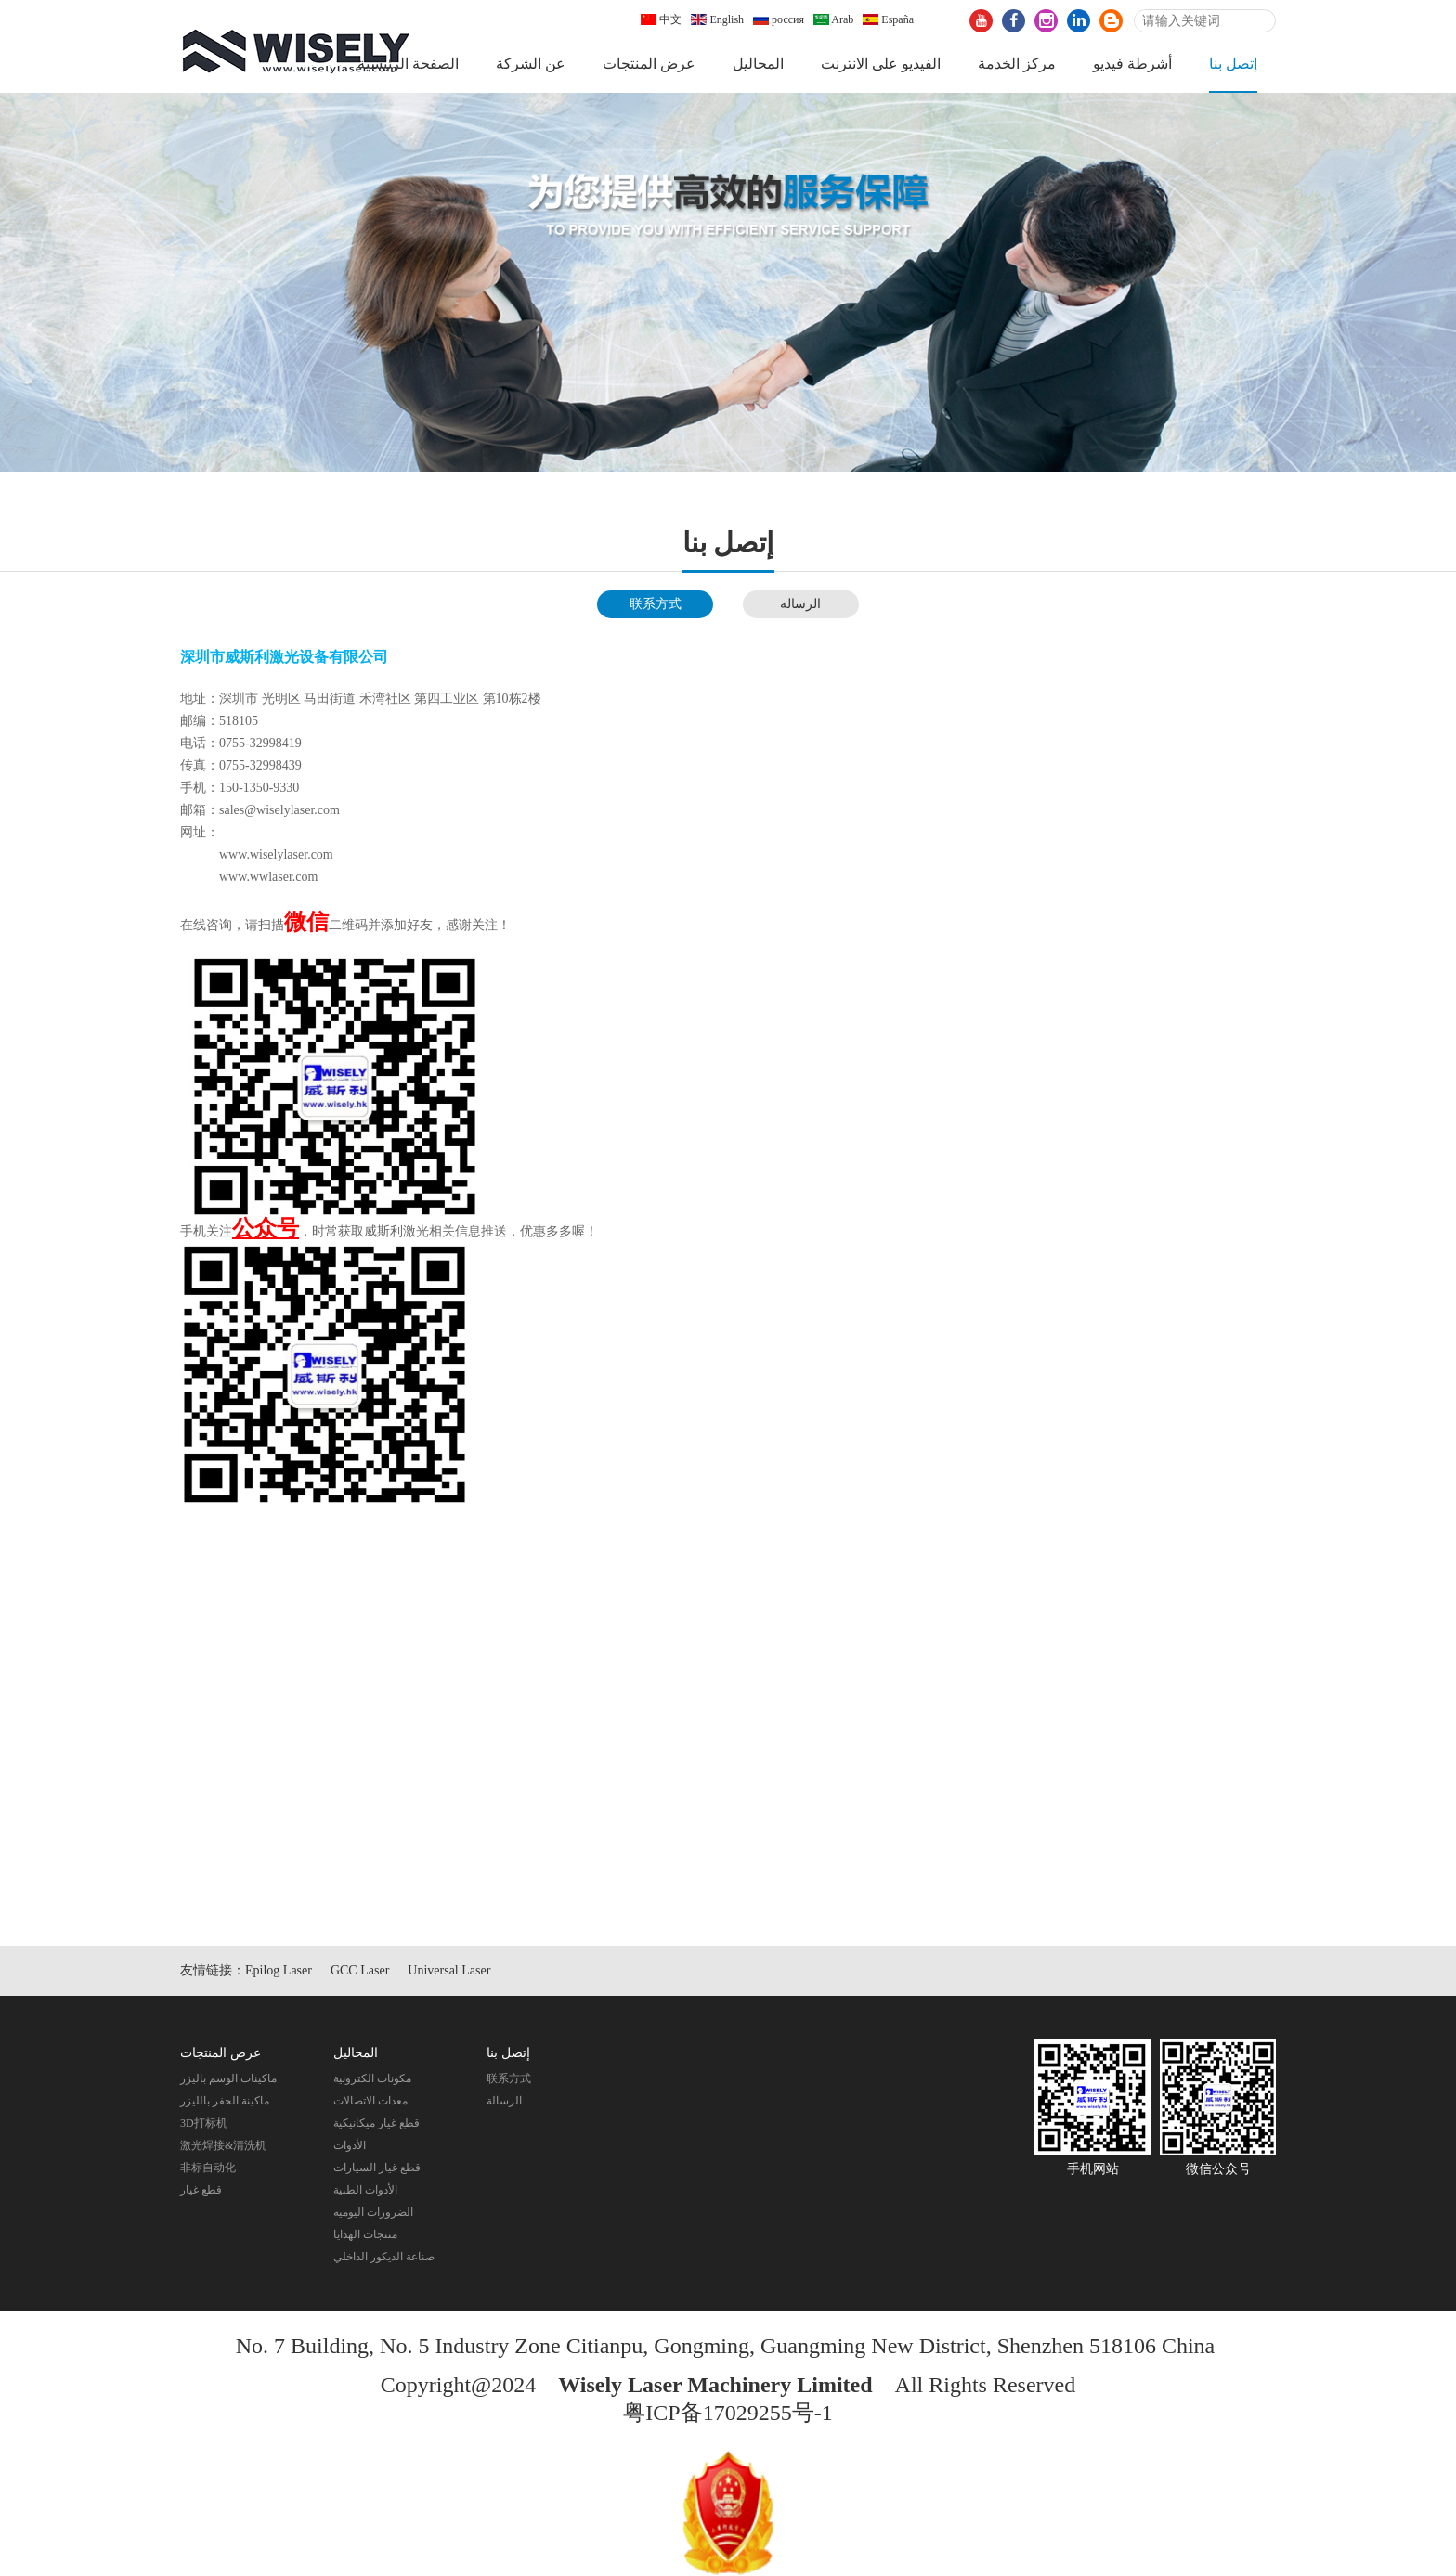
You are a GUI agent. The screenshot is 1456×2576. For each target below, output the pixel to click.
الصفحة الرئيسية (408, 63)
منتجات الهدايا (365, 2234)
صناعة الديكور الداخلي (384, 2256)
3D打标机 (204, 2122)
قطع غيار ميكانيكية (376, 2122)
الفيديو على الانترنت (881, 63)
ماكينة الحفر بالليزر (224, 2100)
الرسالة (800, 604)
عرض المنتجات (649, 63)
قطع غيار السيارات (377, 2167)
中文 (661, 19)
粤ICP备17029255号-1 (727, 2413)
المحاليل (758, 63)
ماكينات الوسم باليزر (228, 2078)
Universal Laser (449, 1970)
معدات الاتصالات (370, 2100)
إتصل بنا (1233, 63)
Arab (833, 19)
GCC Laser (360, 1970)
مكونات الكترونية (372, 2078)
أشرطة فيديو (1132, 63)
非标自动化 (208, 2167)
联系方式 (656, 604)
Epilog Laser (278, 1970)
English (717, 19)
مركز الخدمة (1017, 63)
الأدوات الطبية (365, 2189)
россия (778, 19)
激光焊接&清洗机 (223, 2145)
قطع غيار (201, 2189)
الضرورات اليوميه (373, 2212)
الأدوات (349, 2145)
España (888, 19)
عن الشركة (531, 63)
